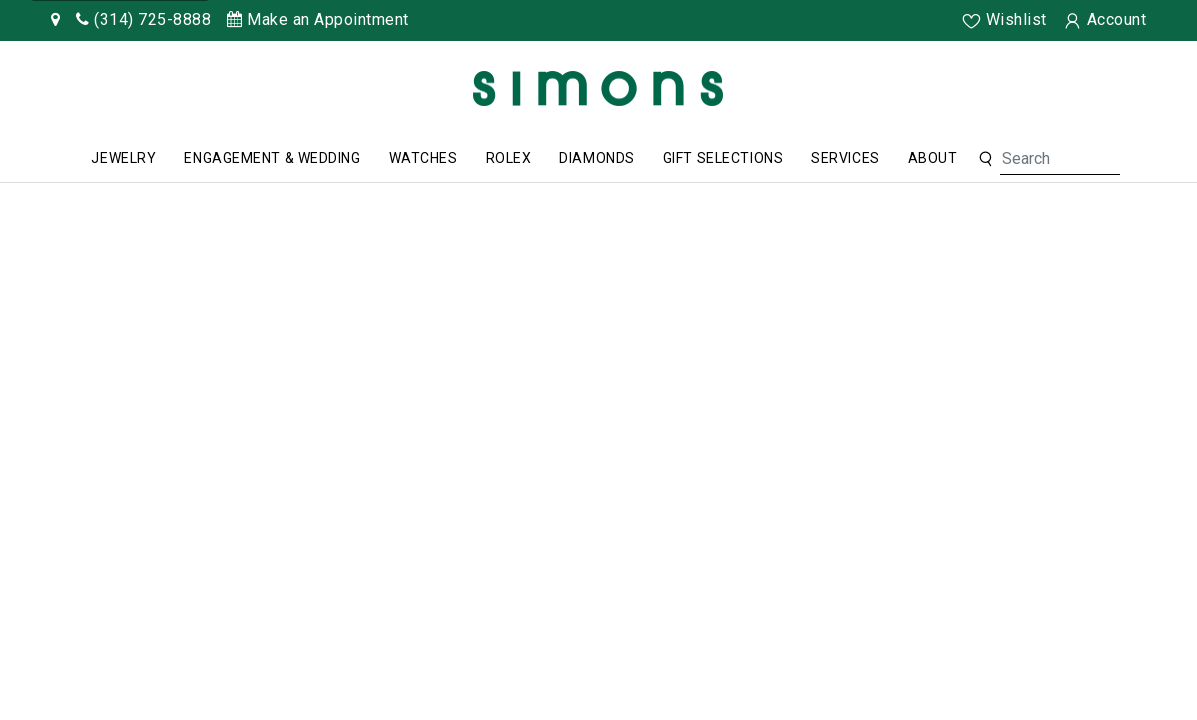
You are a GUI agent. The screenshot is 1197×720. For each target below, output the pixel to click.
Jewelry (123, 158)
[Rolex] (1107, 92)
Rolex (509, 158)
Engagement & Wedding (272, 158)
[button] (985, 159)
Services (845, 158)
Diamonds (596, 158)
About (933, 158)
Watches (423, 158)
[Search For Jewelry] (1060, 159)
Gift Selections (723, 158)
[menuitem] (123, 159)
